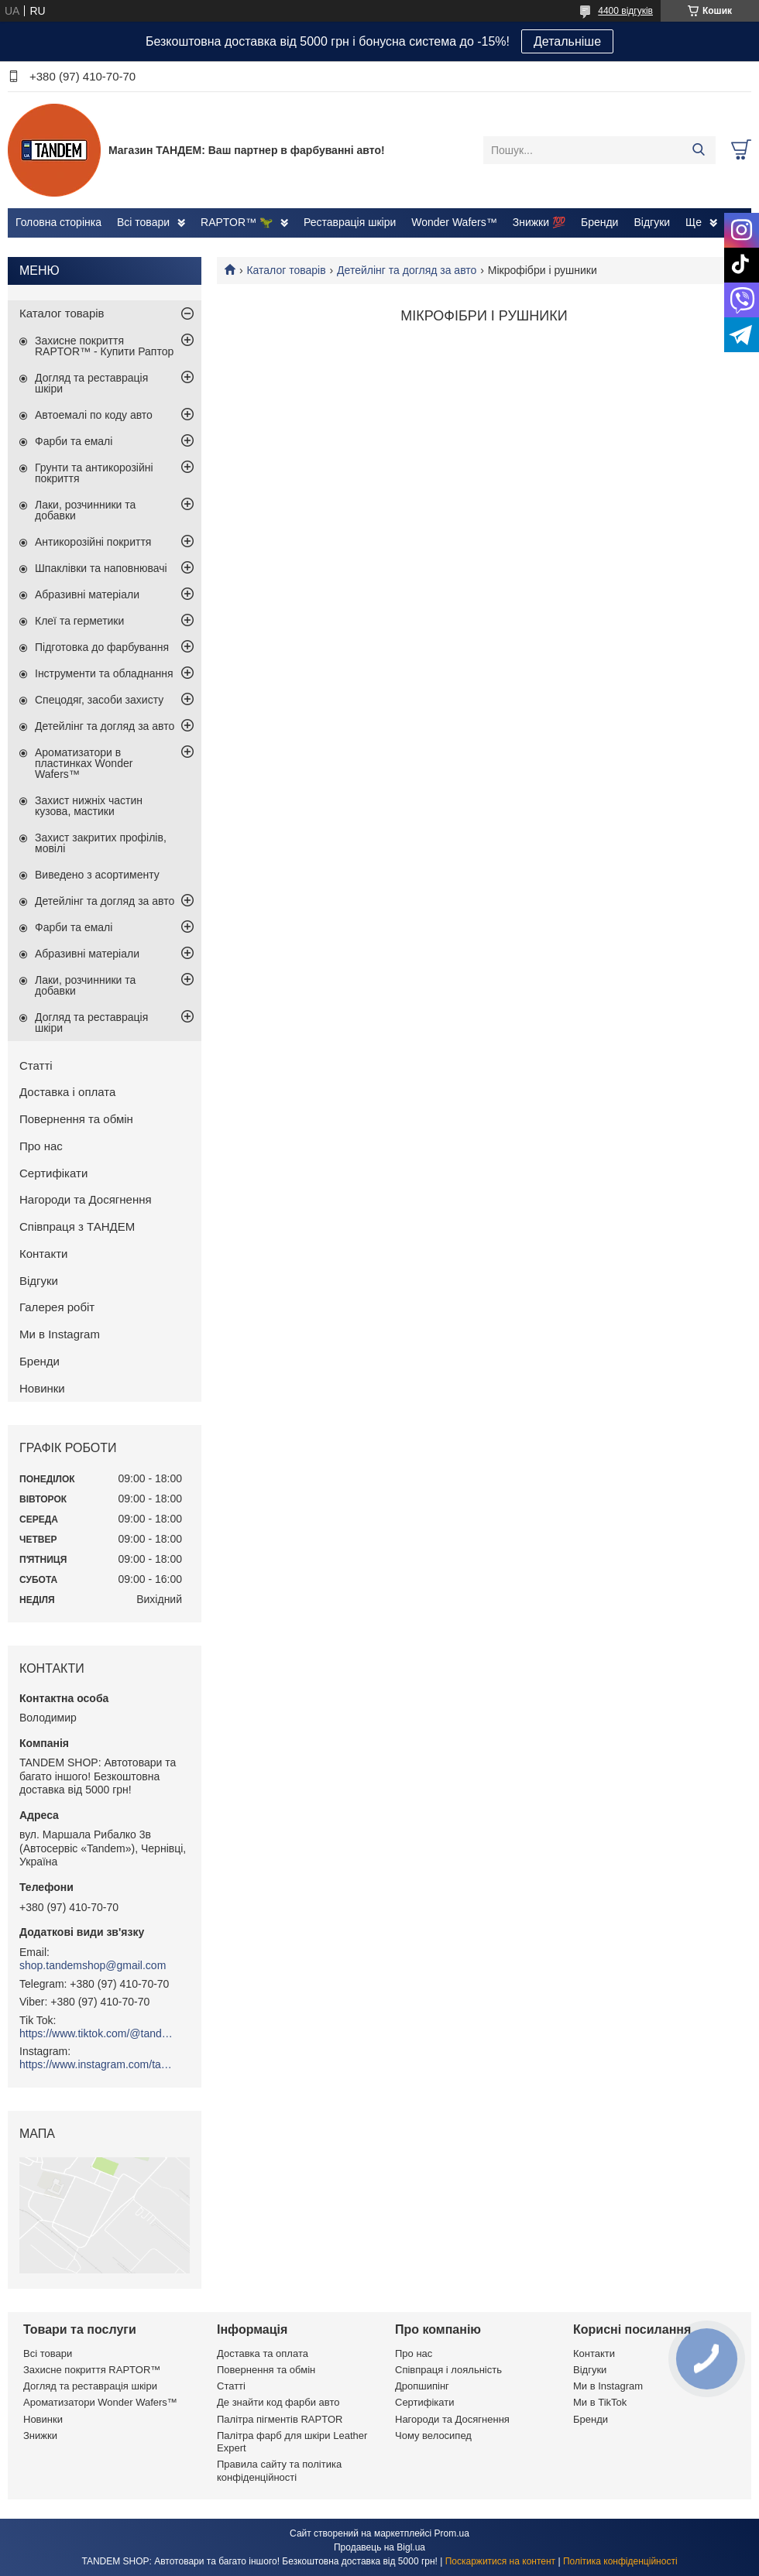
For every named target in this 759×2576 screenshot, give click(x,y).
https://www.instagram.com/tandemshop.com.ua (96, 2064)
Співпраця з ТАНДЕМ (77, 1226)
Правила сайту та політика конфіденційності (279, 2470)
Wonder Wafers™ (453, 222)
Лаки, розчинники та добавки (85, 510)
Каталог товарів (285, 270)
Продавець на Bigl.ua (379, 2547)
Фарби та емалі (73, 441)
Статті (36, 1065)
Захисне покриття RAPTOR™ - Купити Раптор (104, 346)
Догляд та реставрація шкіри (91, 383)
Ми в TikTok (600, 2402)
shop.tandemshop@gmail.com (92, 1965)
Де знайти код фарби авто (278, 2402)
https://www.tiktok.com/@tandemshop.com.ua (96, 2033)
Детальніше (567, 41)
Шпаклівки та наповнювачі (101, 568)
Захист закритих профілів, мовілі (101, 843)
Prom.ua (451, 2533)
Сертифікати (53, 1173)
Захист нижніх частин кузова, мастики (89, 805)
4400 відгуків (625, 10)
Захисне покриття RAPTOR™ (91, 2370)
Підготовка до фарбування (102, 647)
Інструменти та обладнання (104, 673)
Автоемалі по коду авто (94, 415)
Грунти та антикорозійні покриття (94, 473)
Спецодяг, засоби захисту (99, 700)
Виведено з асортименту (97, 874)
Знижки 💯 (539, 222)
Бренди (599, 222)
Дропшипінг (422, 2386)
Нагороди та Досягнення (85, 1199)
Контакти (43, 1253)
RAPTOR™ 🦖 (237, 222)
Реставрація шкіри (350, 222)
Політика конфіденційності (620, 2561)
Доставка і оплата (67, 1091)
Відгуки (652, 222)
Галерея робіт (56, 1307)
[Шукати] (698, 150)
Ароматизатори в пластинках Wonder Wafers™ (83, 763)
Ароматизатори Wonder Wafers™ (100, 2402)
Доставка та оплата (262, 2353)
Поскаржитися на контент (500, 2561)
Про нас (41, 1146)
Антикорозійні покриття (93, 542)
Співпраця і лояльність (448, 2370)
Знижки (40, 2435)
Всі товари (143, 222)
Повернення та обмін (76, 1118)
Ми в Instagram (59, 1334)
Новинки (42, 1388)
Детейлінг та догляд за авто (406, 270)
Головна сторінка (58, 222)
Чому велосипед (433, 2435)
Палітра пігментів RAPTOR (279, 2419)
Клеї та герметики (79, 621)
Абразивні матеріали (87, 594)
